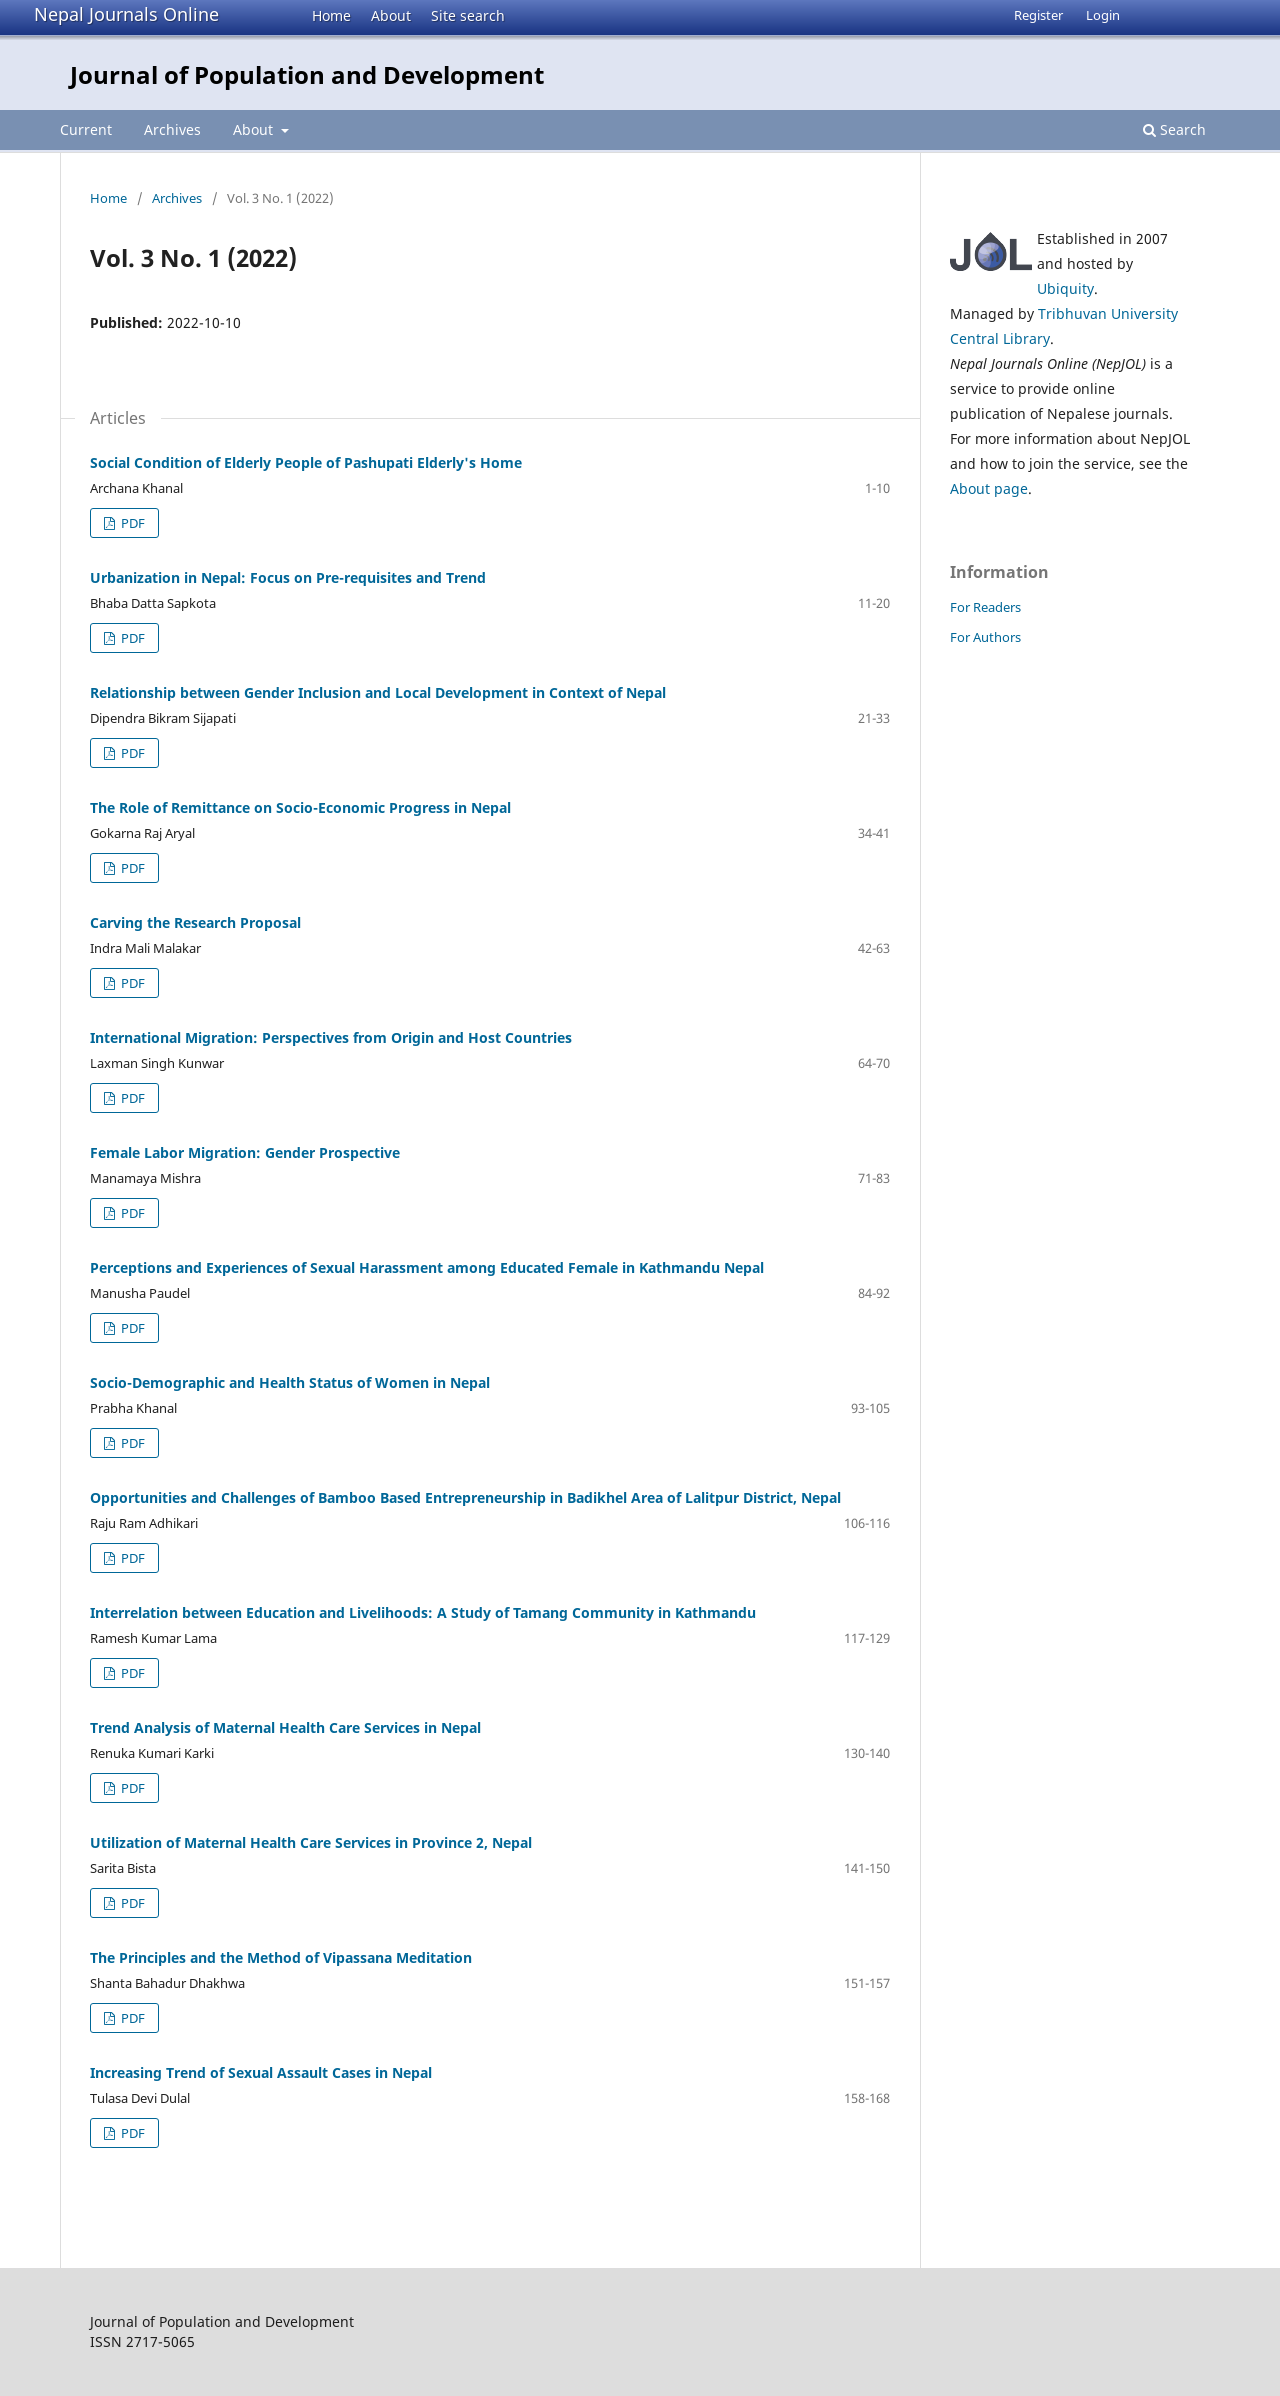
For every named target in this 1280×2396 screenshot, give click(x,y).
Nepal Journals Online (126, 14)
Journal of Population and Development (307, 74)
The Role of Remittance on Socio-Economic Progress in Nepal (300, 807)
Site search (468, 15)
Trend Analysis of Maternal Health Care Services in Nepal (285, 1727)
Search (1174, 129)
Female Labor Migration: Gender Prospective (245, 1152)
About (391, 15)
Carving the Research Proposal (195, 922)
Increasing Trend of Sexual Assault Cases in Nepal (261, 2072)
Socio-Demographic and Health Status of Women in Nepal (290, 1382)
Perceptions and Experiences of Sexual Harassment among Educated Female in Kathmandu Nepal (427, 1267)
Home (331, 15)
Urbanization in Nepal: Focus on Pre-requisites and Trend (288, 577)
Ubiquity (1065, 288)
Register (1038, 15)
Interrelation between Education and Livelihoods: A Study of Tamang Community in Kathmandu (423, 1612)
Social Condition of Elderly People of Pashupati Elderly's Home (306, 462)
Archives (172, 129)
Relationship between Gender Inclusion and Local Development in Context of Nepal (378, 692)
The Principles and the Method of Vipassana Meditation (281, 1957)
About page (989, 488)
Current (86, 129)
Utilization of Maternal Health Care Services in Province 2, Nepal (311, 1842)
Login (1103, 15)
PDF (131, 523)
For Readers (985, 607)
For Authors (985, 637)
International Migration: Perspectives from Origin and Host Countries (331, 1037)
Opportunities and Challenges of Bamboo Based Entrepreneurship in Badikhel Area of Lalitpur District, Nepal (465, 1497)
